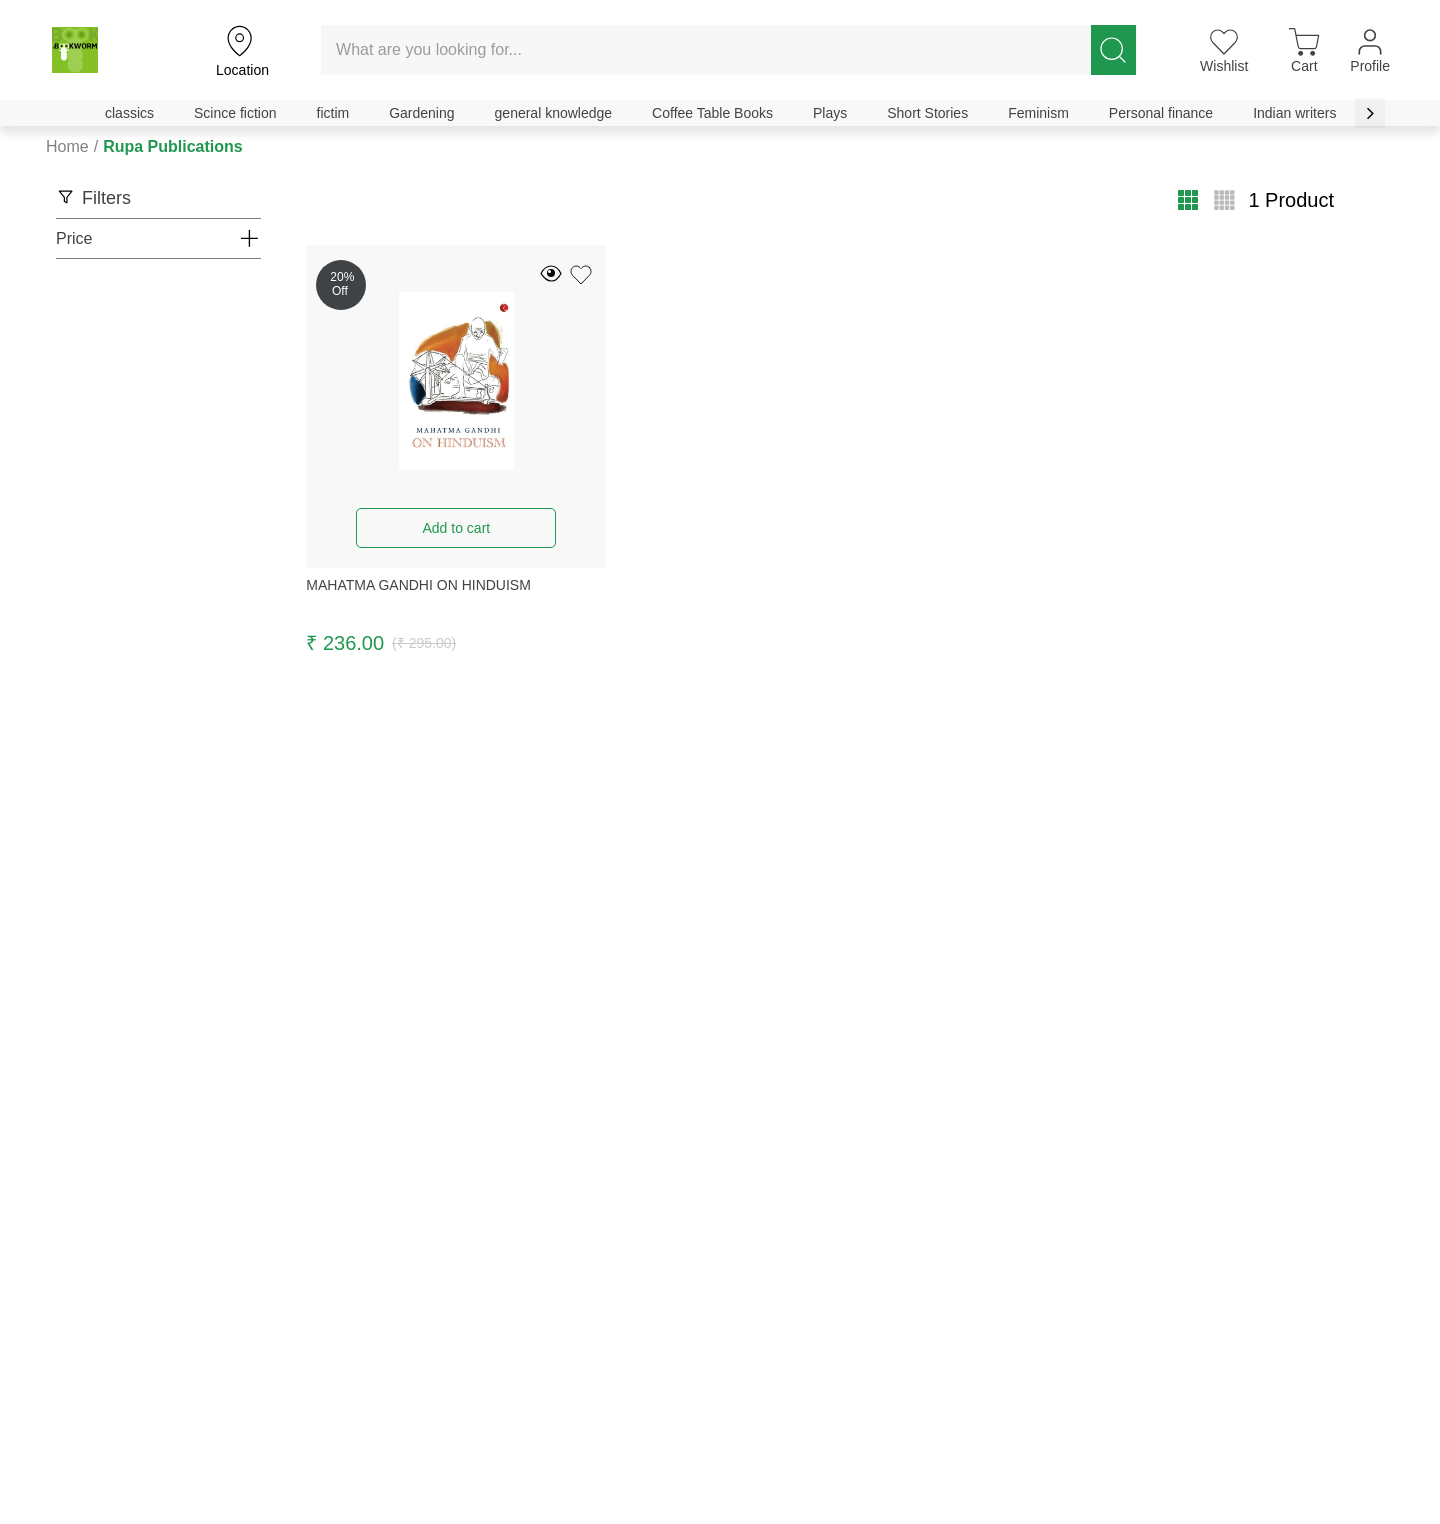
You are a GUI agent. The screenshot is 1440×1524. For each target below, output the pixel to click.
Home (67, 146)
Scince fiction (235, 113)
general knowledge (554, 113)
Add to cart (456, 528)
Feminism (1038, 113)
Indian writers (1294, 113)
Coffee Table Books (712, 113)
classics (129, 113)
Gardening (421, 113)
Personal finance (1161, 113)
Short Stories (927, 113)
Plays (830, 113)
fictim (333, 113)
